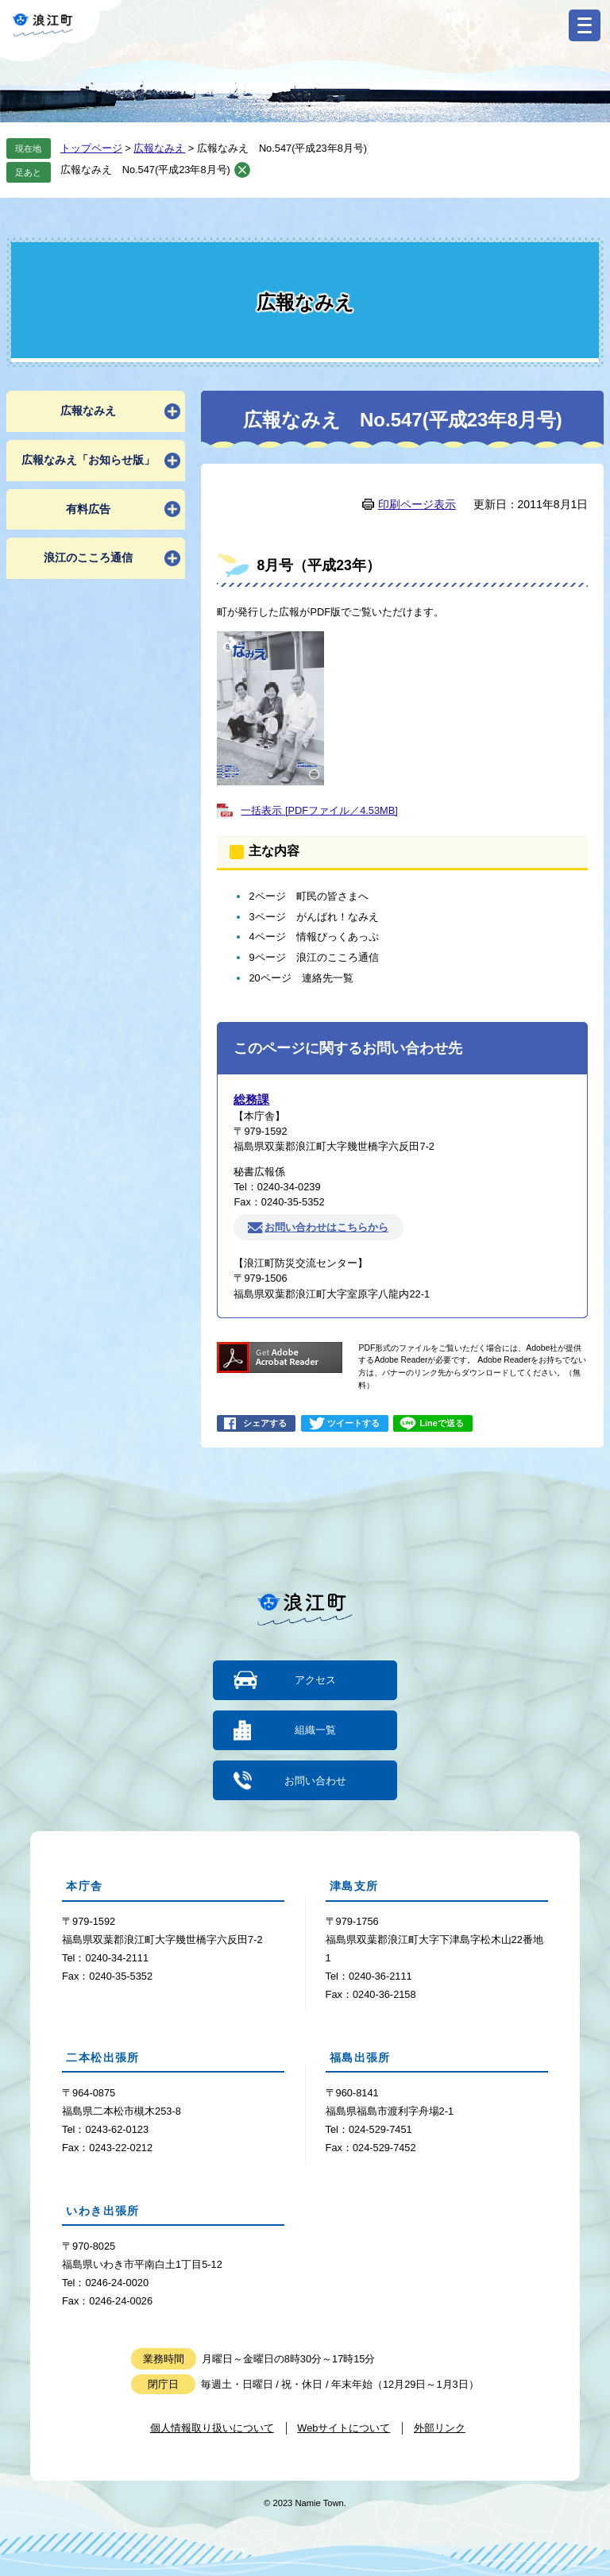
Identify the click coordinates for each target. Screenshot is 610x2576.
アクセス (315, 1680)
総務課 (251, 1099)
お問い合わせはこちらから (326, 1227)
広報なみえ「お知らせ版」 (88, 459)
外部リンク (439, 2427)
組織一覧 (315, 1730)
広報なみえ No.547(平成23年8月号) (145, 169)
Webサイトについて (343, 2427)
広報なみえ (159, 148)
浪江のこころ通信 (88, 557)
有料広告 (88, 509)
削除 (242, 170)
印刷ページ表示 (417, 504)
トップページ (91, 148)
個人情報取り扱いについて (212, 2427)
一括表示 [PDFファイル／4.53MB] (319, 810)
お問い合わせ (315, 1780)
